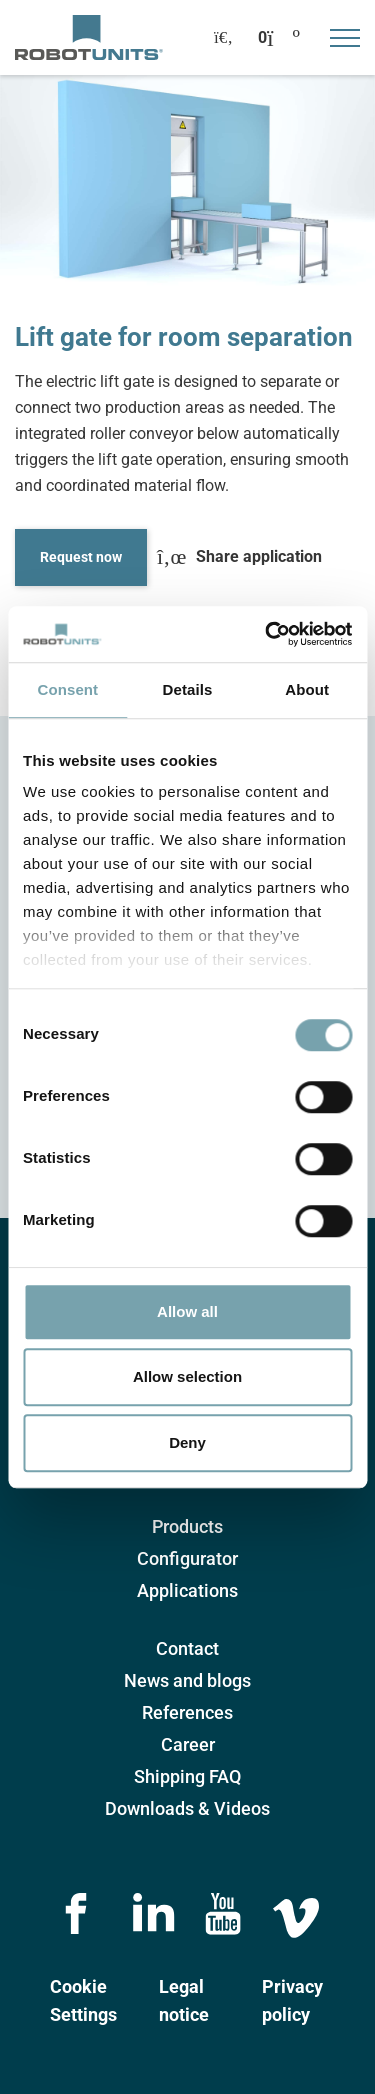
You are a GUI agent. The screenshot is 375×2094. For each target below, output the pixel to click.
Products (187, 1526)
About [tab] (307, 689)
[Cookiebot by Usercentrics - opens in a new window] (267, 634)
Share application (239, 557)
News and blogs (187, 1680)
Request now (81, 557)
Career (188, 1744)
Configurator (187, 1558)
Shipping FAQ (187, 1776)
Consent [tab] (67, 689)
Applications (187, 1590)
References (187, 1712)
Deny (187, 1442)
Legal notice (184, 2000)
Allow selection (187, 1376)
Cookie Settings (83, 2000)
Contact (187, 1648)
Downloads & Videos (187, 1808)
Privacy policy (292, 2000)
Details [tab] (188, 689)
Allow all (187, 1311)
